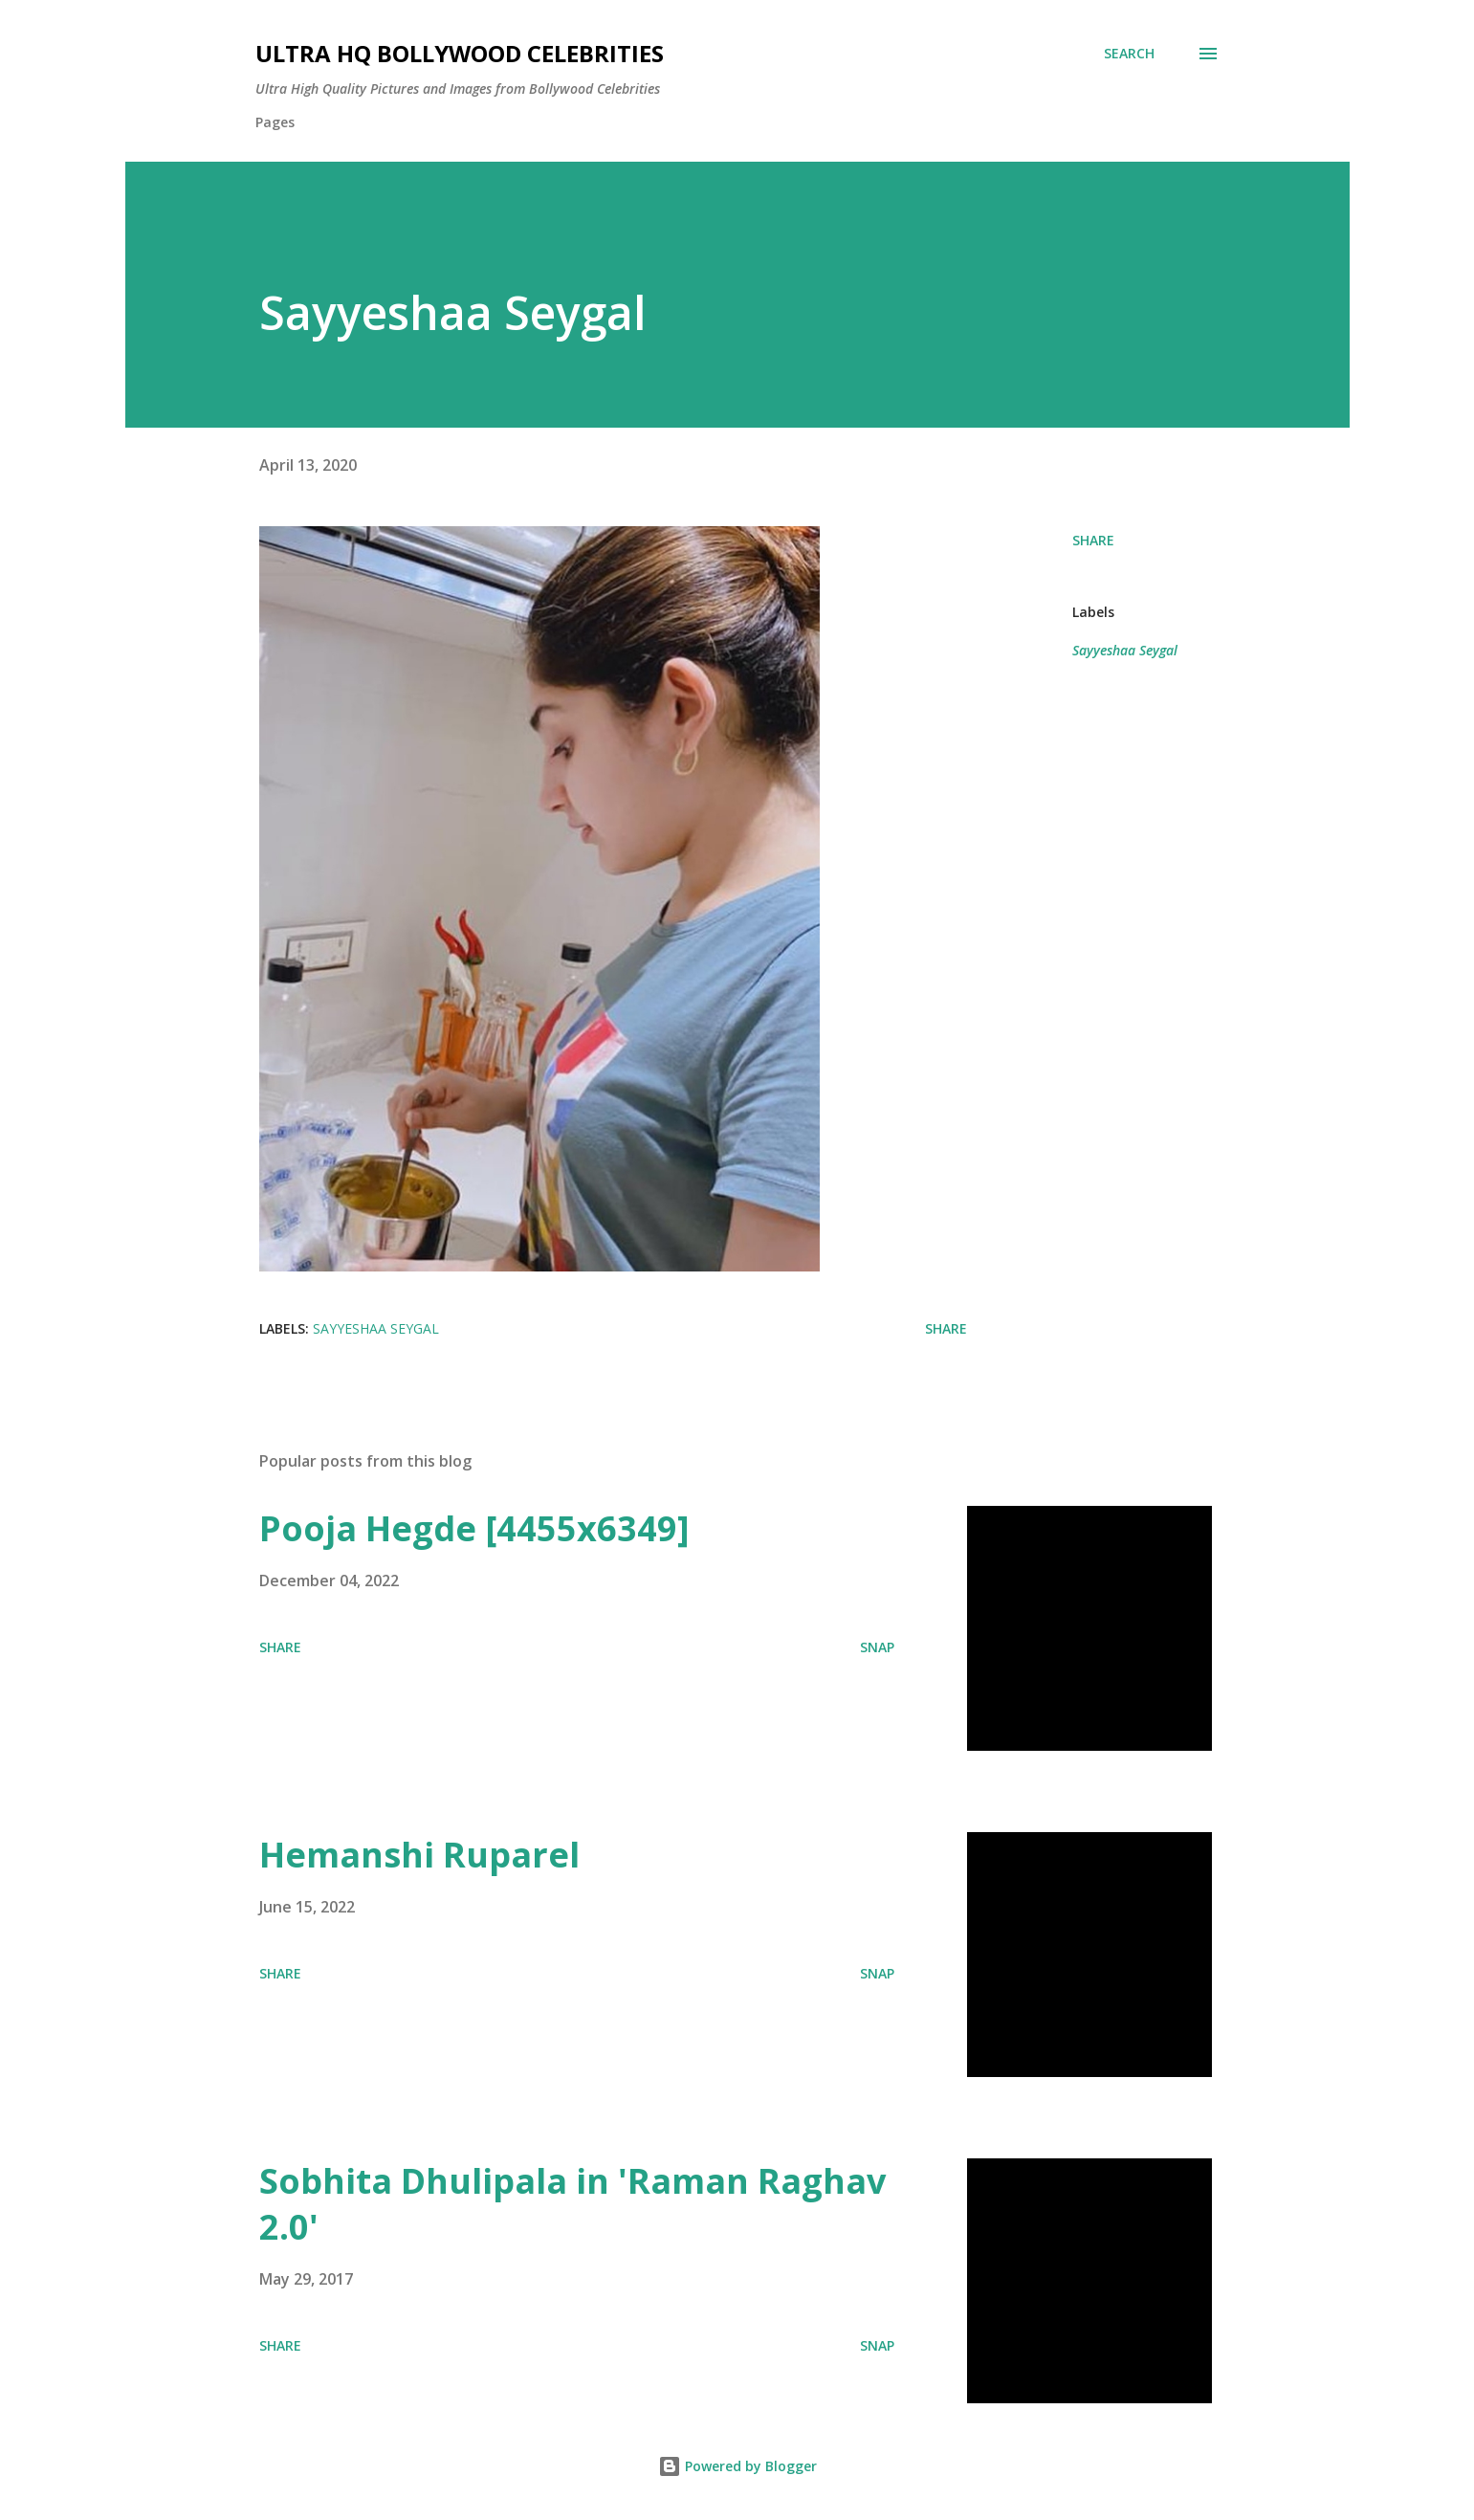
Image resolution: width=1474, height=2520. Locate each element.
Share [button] (1093, 540)
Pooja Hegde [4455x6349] (474, 1528)
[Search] (1129, 53)
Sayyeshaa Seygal (1124, 650)
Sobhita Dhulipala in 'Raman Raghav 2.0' (572, 2203)
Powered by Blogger (737, 2466)
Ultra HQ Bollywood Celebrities (459, 53)
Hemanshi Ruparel (419, 1854)
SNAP (877, 1647)
